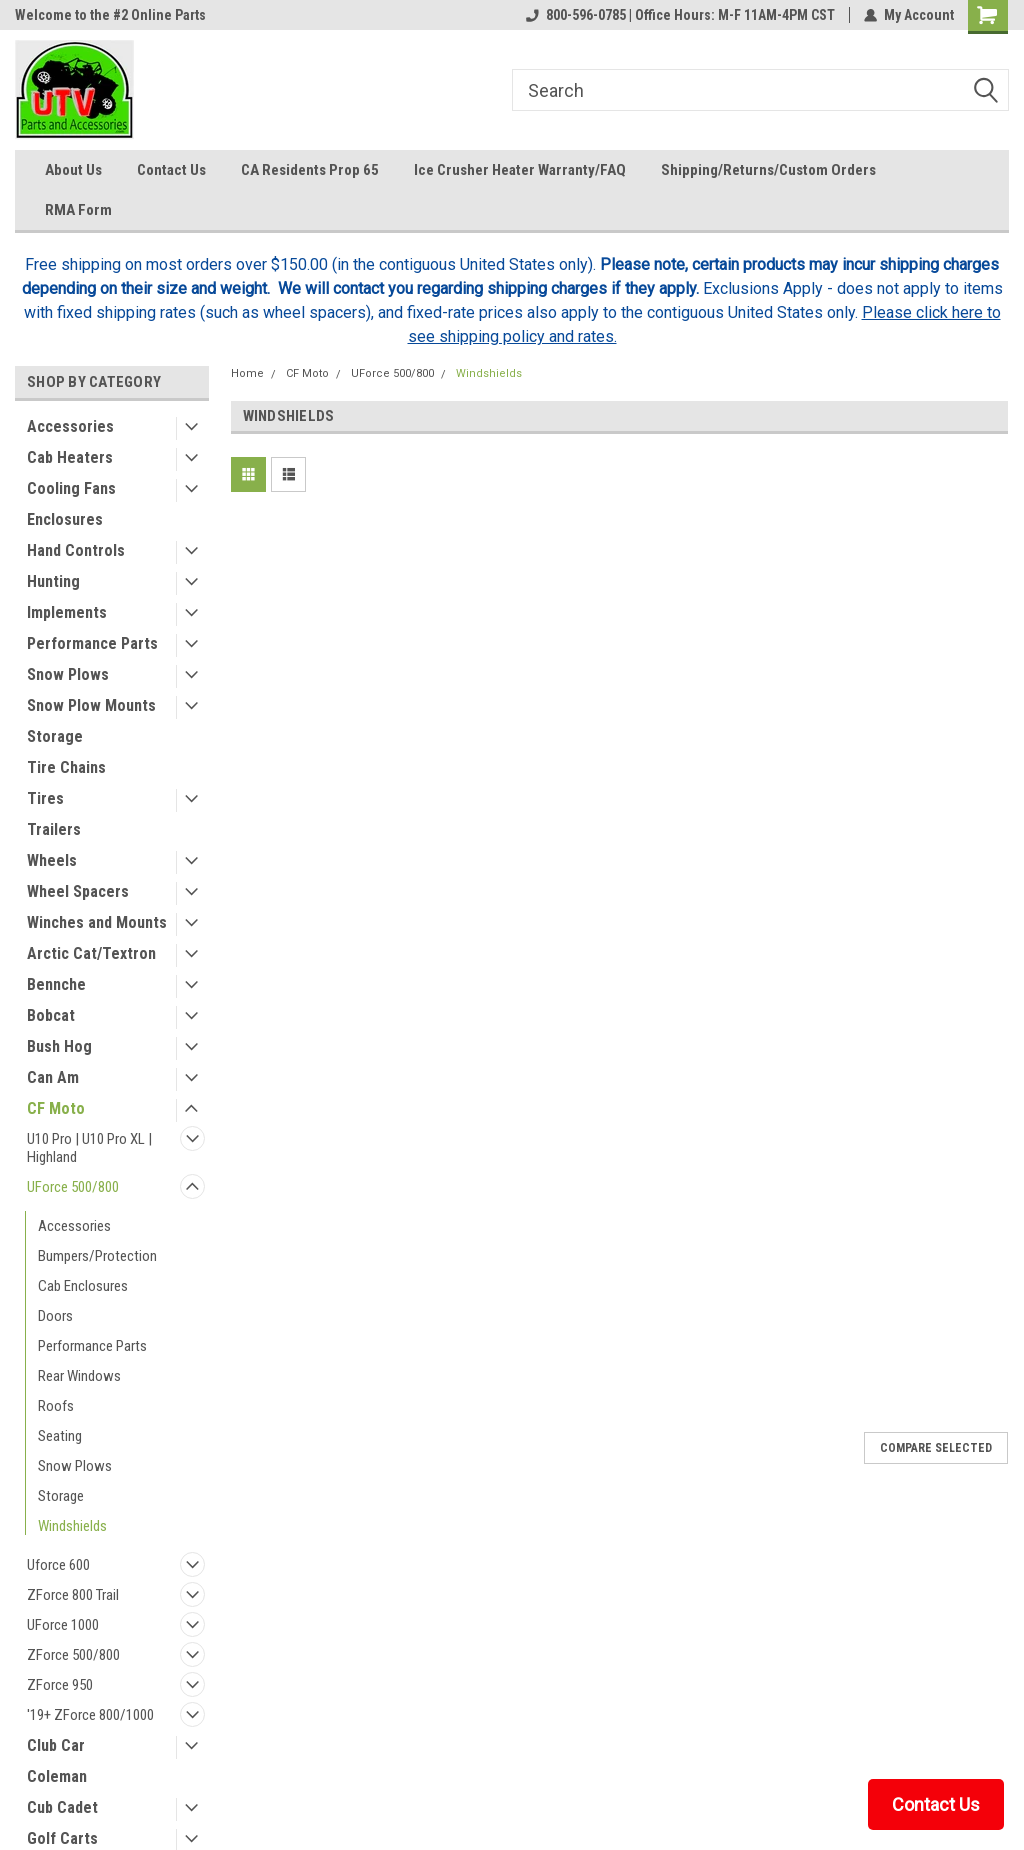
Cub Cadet (62, 1807)
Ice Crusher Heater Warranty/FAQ (520, 170)
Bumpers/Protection (97, 1256)
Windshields (72, 1526)
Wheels (52, 860)
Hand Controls (76, 550)
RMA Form (78, 210)
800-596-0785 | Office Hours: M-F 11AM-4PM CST (680, 15)
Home (247, 373)
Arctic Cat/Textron (91, 953)
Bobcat (51, 1015)
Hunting (53, 581)
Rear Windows (79, 1376)
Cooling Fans (71, 488)
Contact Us (171, 170)
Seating (60, 1436)
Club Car (56, 1745)
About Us (73, 170)
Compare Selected (936, 1448)
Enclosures (65, 519)
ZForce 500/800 (73, 1655)
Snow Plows (68, 674)
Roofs (56, 1406)
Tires (45, 798)
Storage (55, 736)
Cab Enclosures (83, 1286)
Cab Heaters (70, 457)
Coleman (57, 1776)
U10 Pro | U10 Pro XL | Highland (89, 1148)
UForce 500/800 (73, 1187)
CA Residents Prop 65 (310, 170)
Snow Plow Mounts (91, 705)
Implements (67, 612)
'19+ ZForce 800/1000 (90, 1715)
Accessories (70, 426)
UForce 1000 (63, 1625)
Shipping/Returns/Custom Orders (768, 170)
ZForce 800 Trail (73, 1595)
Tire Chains (66, 767)
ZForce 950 (60, 1685)
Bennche (56, 984)
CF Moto (56, 1108)
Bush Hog (59, 1046)
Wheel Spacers (78, 891)
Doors (55, 1316)
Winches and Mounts (97, 922)
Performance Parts (92, 643)
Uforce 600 (58, 1565)
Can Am (53, 1077)
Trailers (54, 829)
